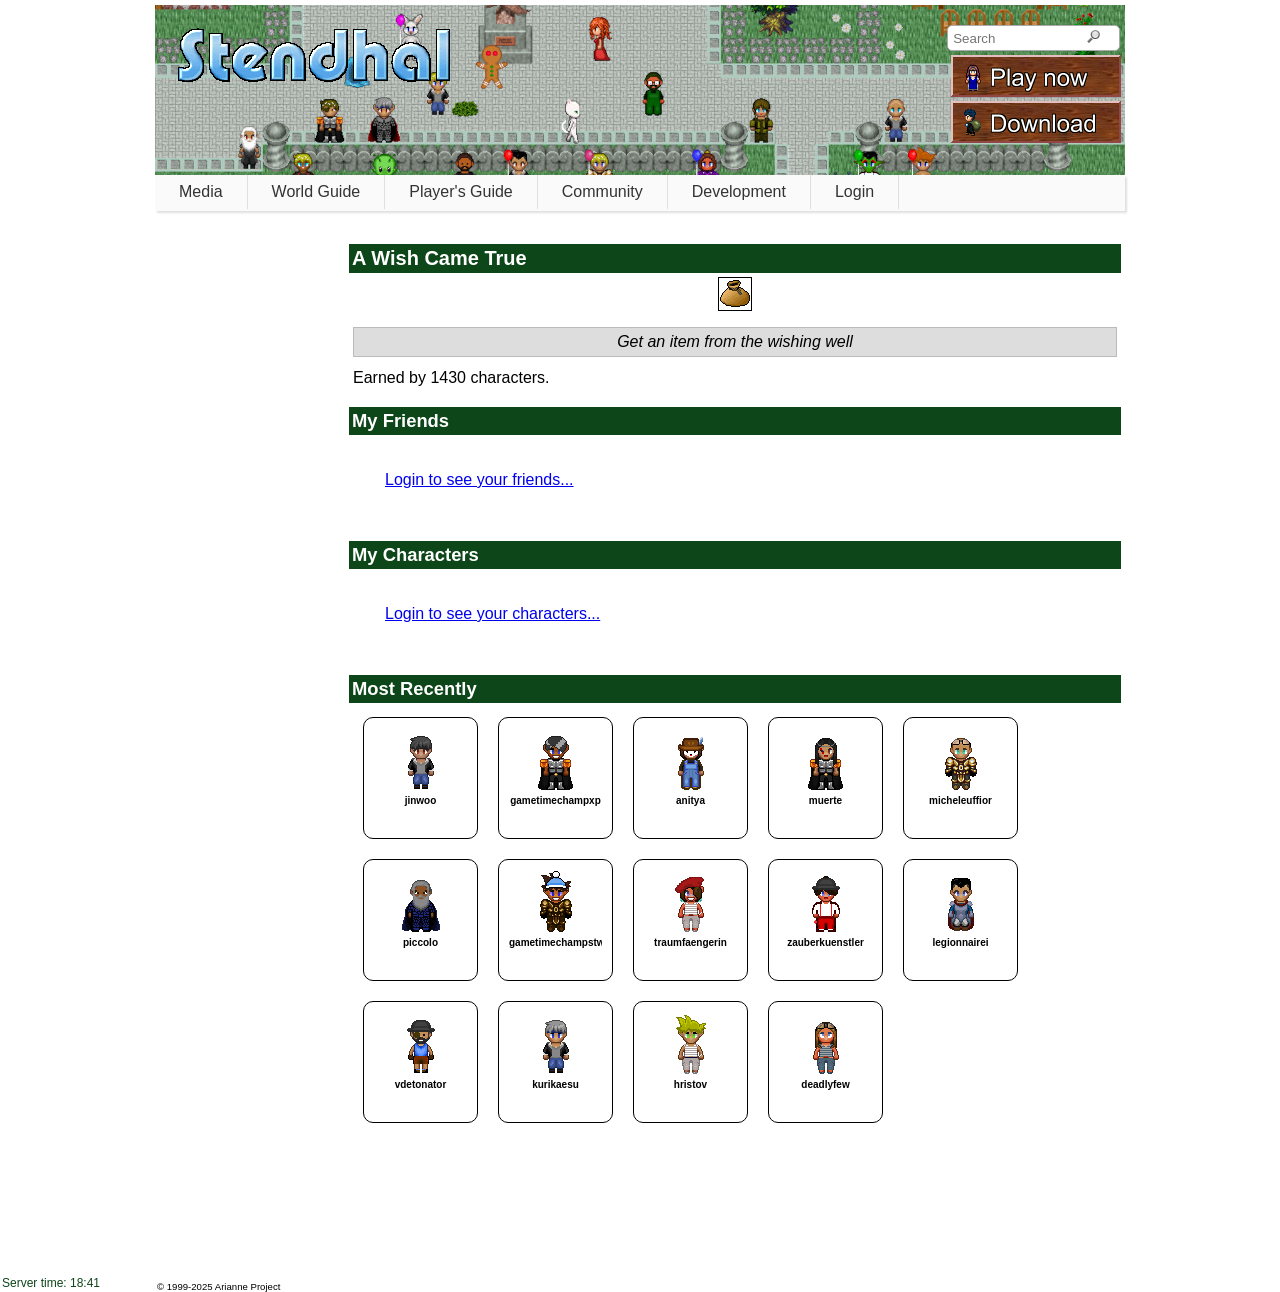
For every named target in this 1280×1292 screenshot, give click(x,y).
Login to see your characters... (492, 613)
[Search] (1093, 38)
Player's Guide (461, 191)
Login (854, 191)
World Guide (316, 191)
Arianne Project (248, 1286)
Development (739, 191)
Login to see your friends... (479, 479)
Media (201, 191)
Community (602, 191)
